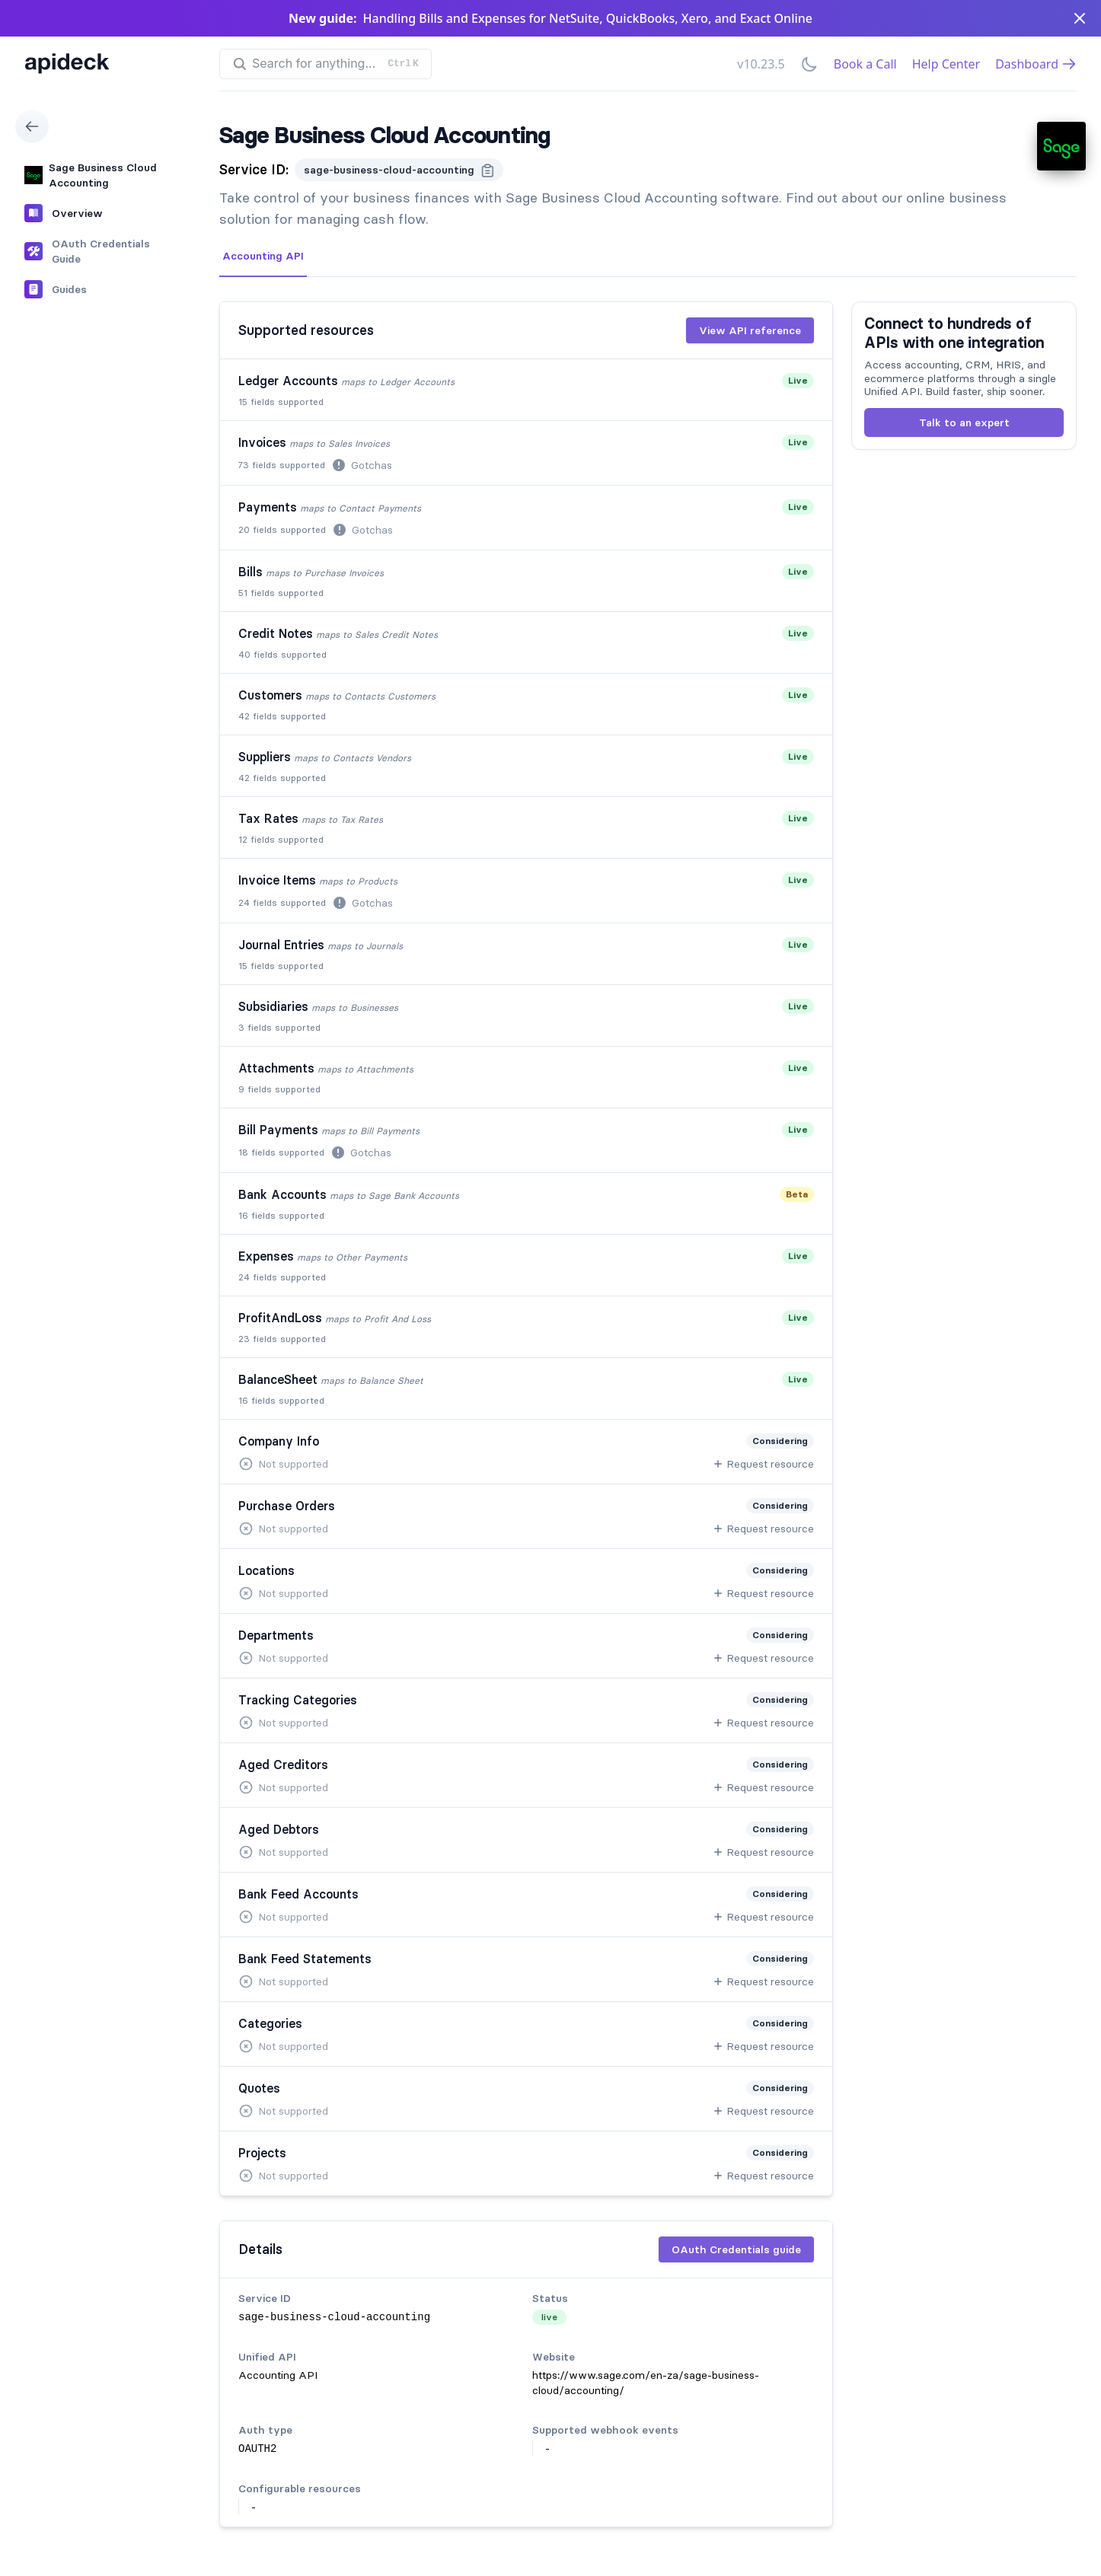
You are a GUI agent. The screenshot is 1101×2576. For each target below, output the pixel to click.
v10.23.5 (760, 64)
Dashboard (1036, 64)
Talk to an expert (964, 422)
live (549, 2317)
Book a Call (865, 64)
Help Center (946, 64)
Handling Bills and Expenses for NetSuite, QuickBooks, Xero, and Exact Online (587, 18)
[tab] (263, 256)
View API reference (750, 330)
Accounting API (263, 256)
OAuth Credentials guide (736, 2249)
